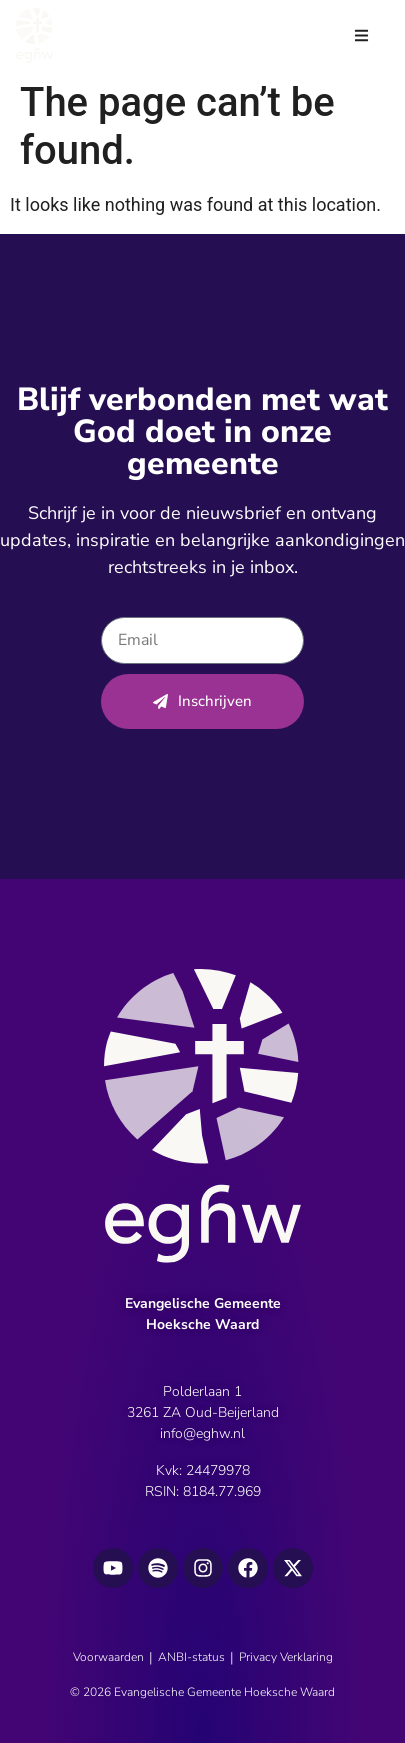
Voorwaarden (108, 1657)
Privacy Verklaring (286, 1657)
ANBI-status (191, 1657)
